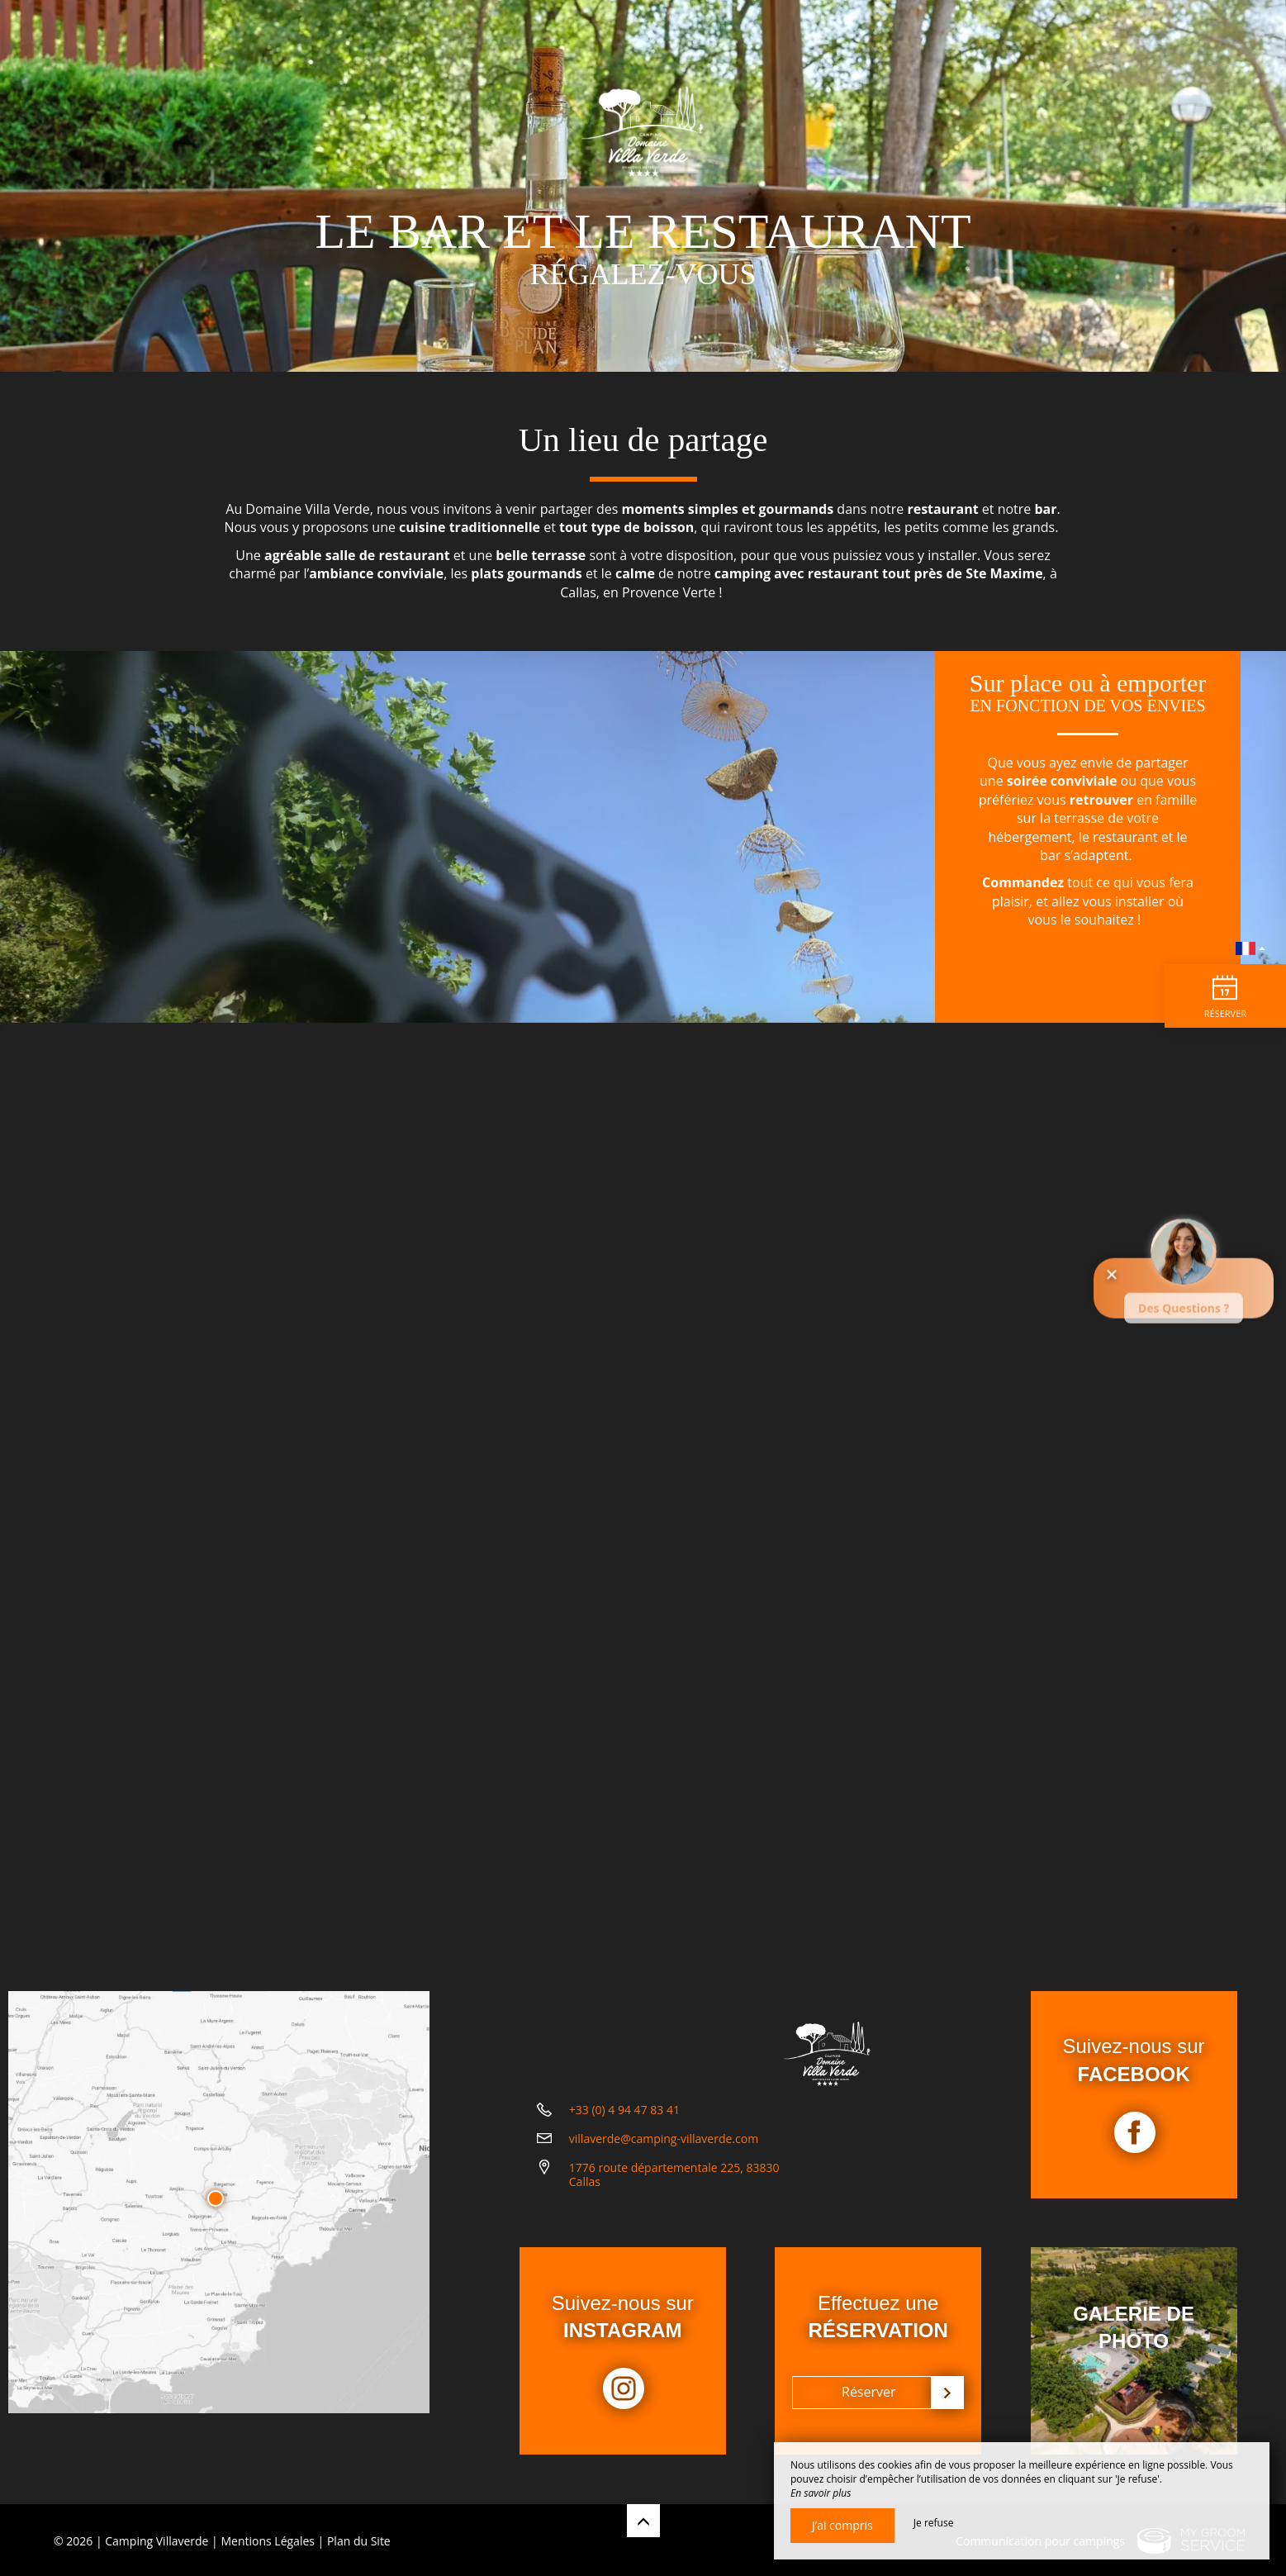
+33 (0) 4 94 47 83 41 (624, 2148)
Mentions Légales (268, 2538)
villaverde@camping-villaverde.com (663, 2177)
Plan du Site (359, 2538)
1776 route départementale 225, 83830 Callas (674, 2213)
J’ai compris (842, 2525)
